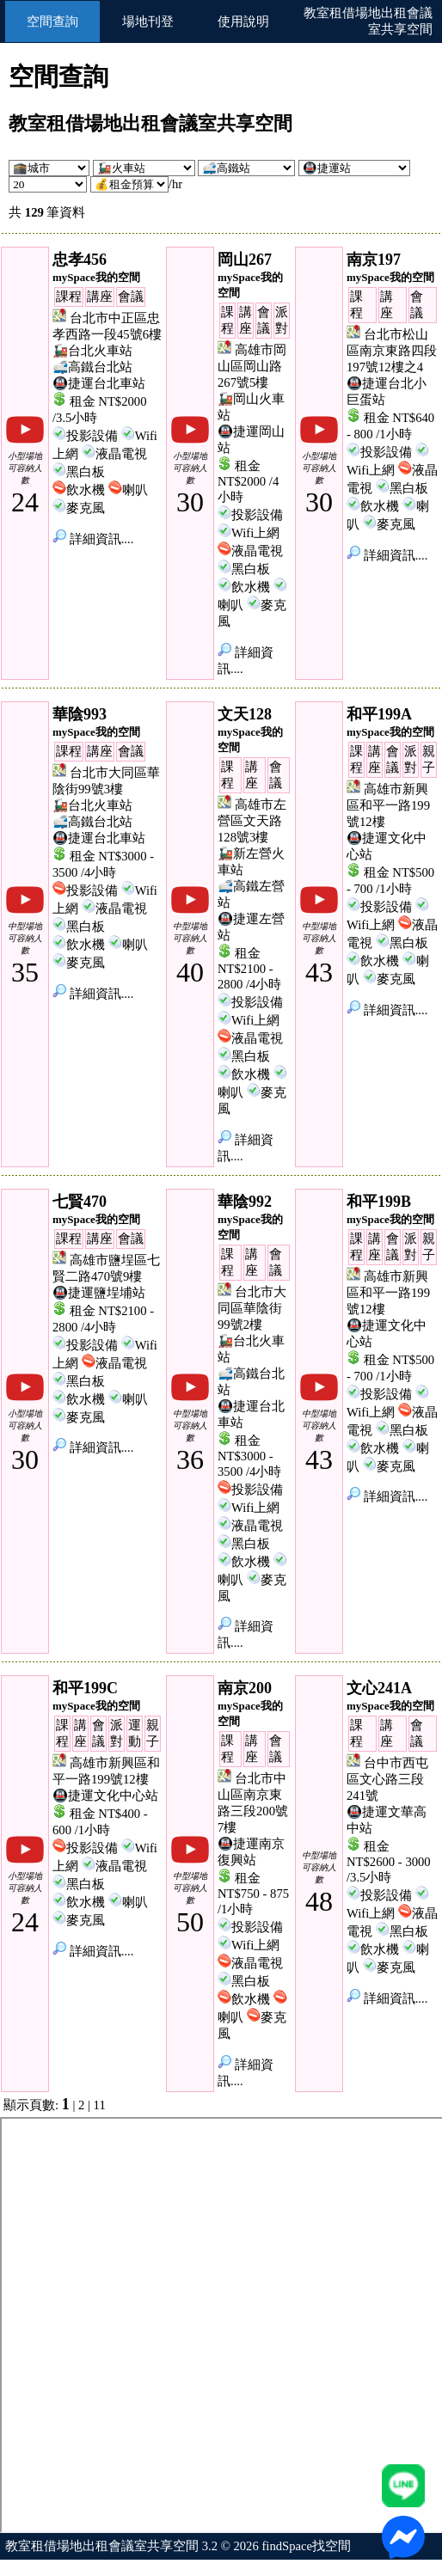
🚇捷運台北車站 (98, 383)
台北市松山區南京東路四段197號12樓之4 (392, 350)
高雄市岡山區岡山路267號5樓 (252, 366)
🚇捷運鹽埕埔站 (98, 1293)
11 (100, 2105)
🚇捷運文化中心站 (105, 1795)
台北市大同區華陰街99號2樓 (252, 1308)
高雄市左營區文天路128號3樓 (252, 821)
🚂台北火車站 (92, 351)
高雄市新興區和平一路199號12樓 (388, 805)
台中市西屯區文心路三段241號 (387, 1779)
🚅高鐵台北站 (92, 367)
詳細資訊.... (92, 539)
